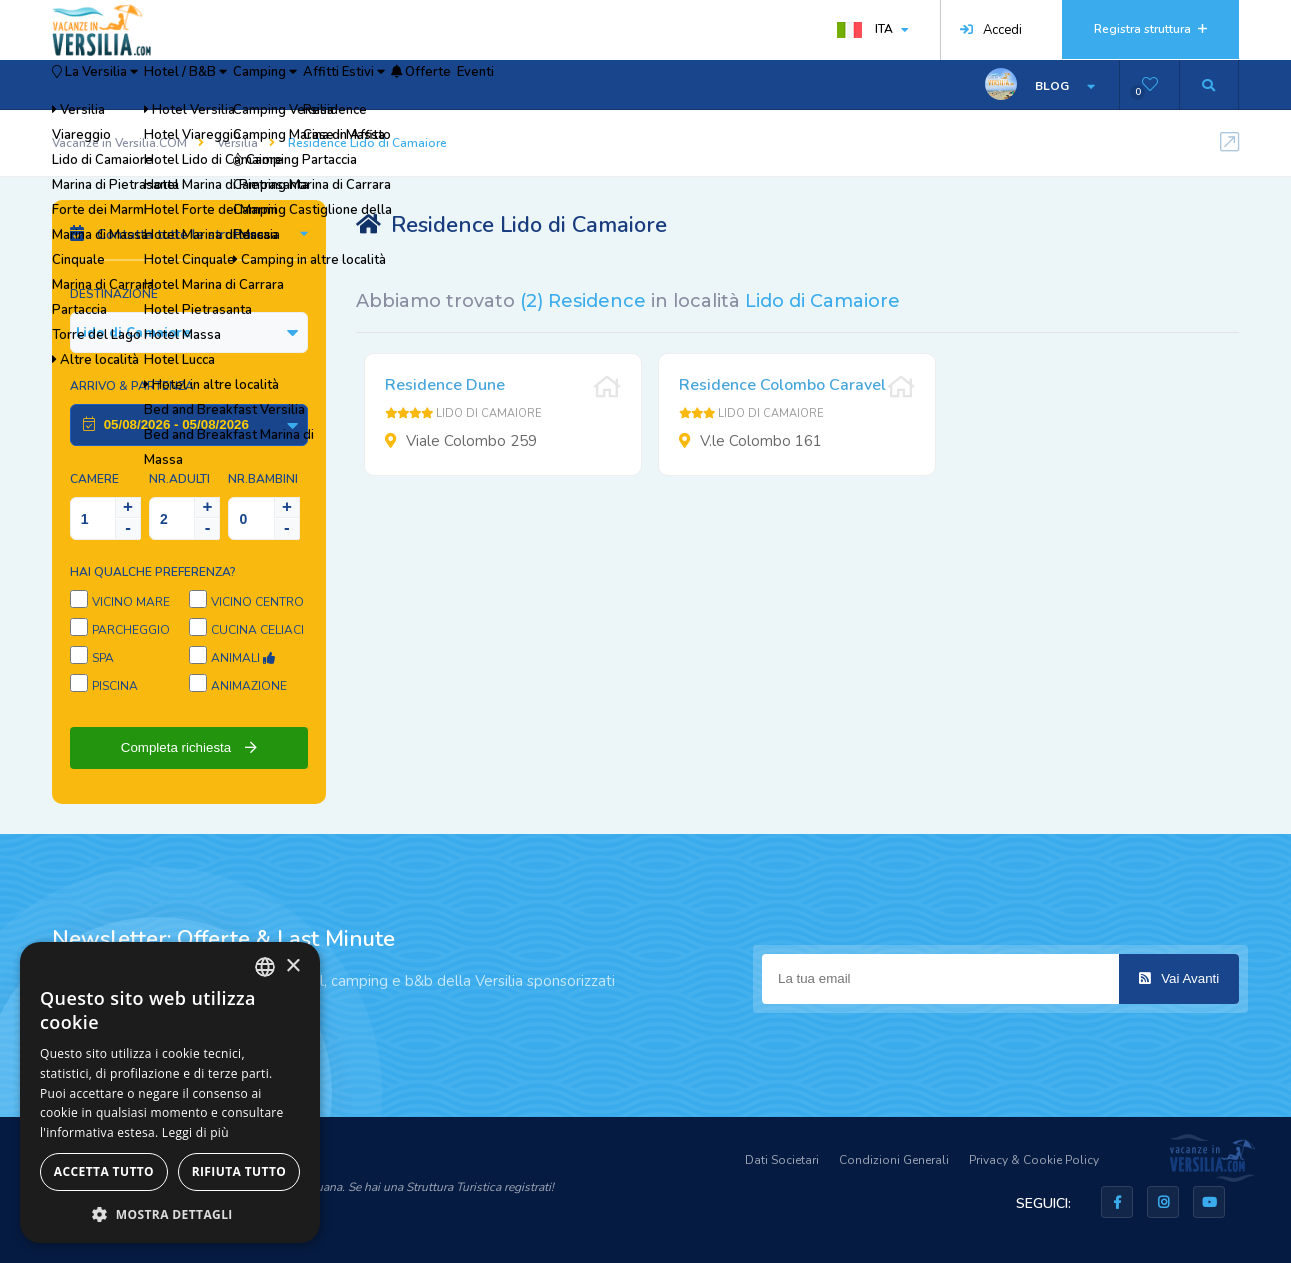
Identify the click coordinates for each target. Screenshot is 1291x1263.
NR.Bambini (263, 479)
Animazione (249, 686)
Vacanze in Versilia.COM (119, 143)
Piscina (115, 686)
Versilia (237, 143)
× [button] (292, 966)
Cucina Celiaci (257, 630)
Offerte (584, 85)
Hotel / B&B (246, 85)
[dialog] (170, 1092)
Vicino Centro (257, 602)
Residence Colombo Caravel (782, 385)
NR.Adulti (179, 479)
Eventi (668, 85)
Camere (94, 479)
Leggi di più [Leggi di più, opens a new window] (195, 1132)
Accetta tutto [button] (104, 1171)
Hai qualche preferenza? (153, 572)
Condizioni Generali (894, 1160)
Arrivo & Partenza (132, 386)
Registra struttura (1150, 29)
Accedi (991, 30)
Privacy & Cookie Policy (1034, 1160)
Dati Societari (782, 1160)
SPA (103, 658)
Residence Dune (445, 385)
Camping (361, 85)
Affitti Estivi (475, 85)
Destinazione (114, 294)
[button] (170, 1213)
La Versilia (116, 85)
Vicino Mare (131, 602)
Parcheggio (131, 630)
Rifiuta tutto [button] (239, 1171)
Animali (243, 658)
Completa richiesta (189, 747)
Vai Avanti (1179, 978)
